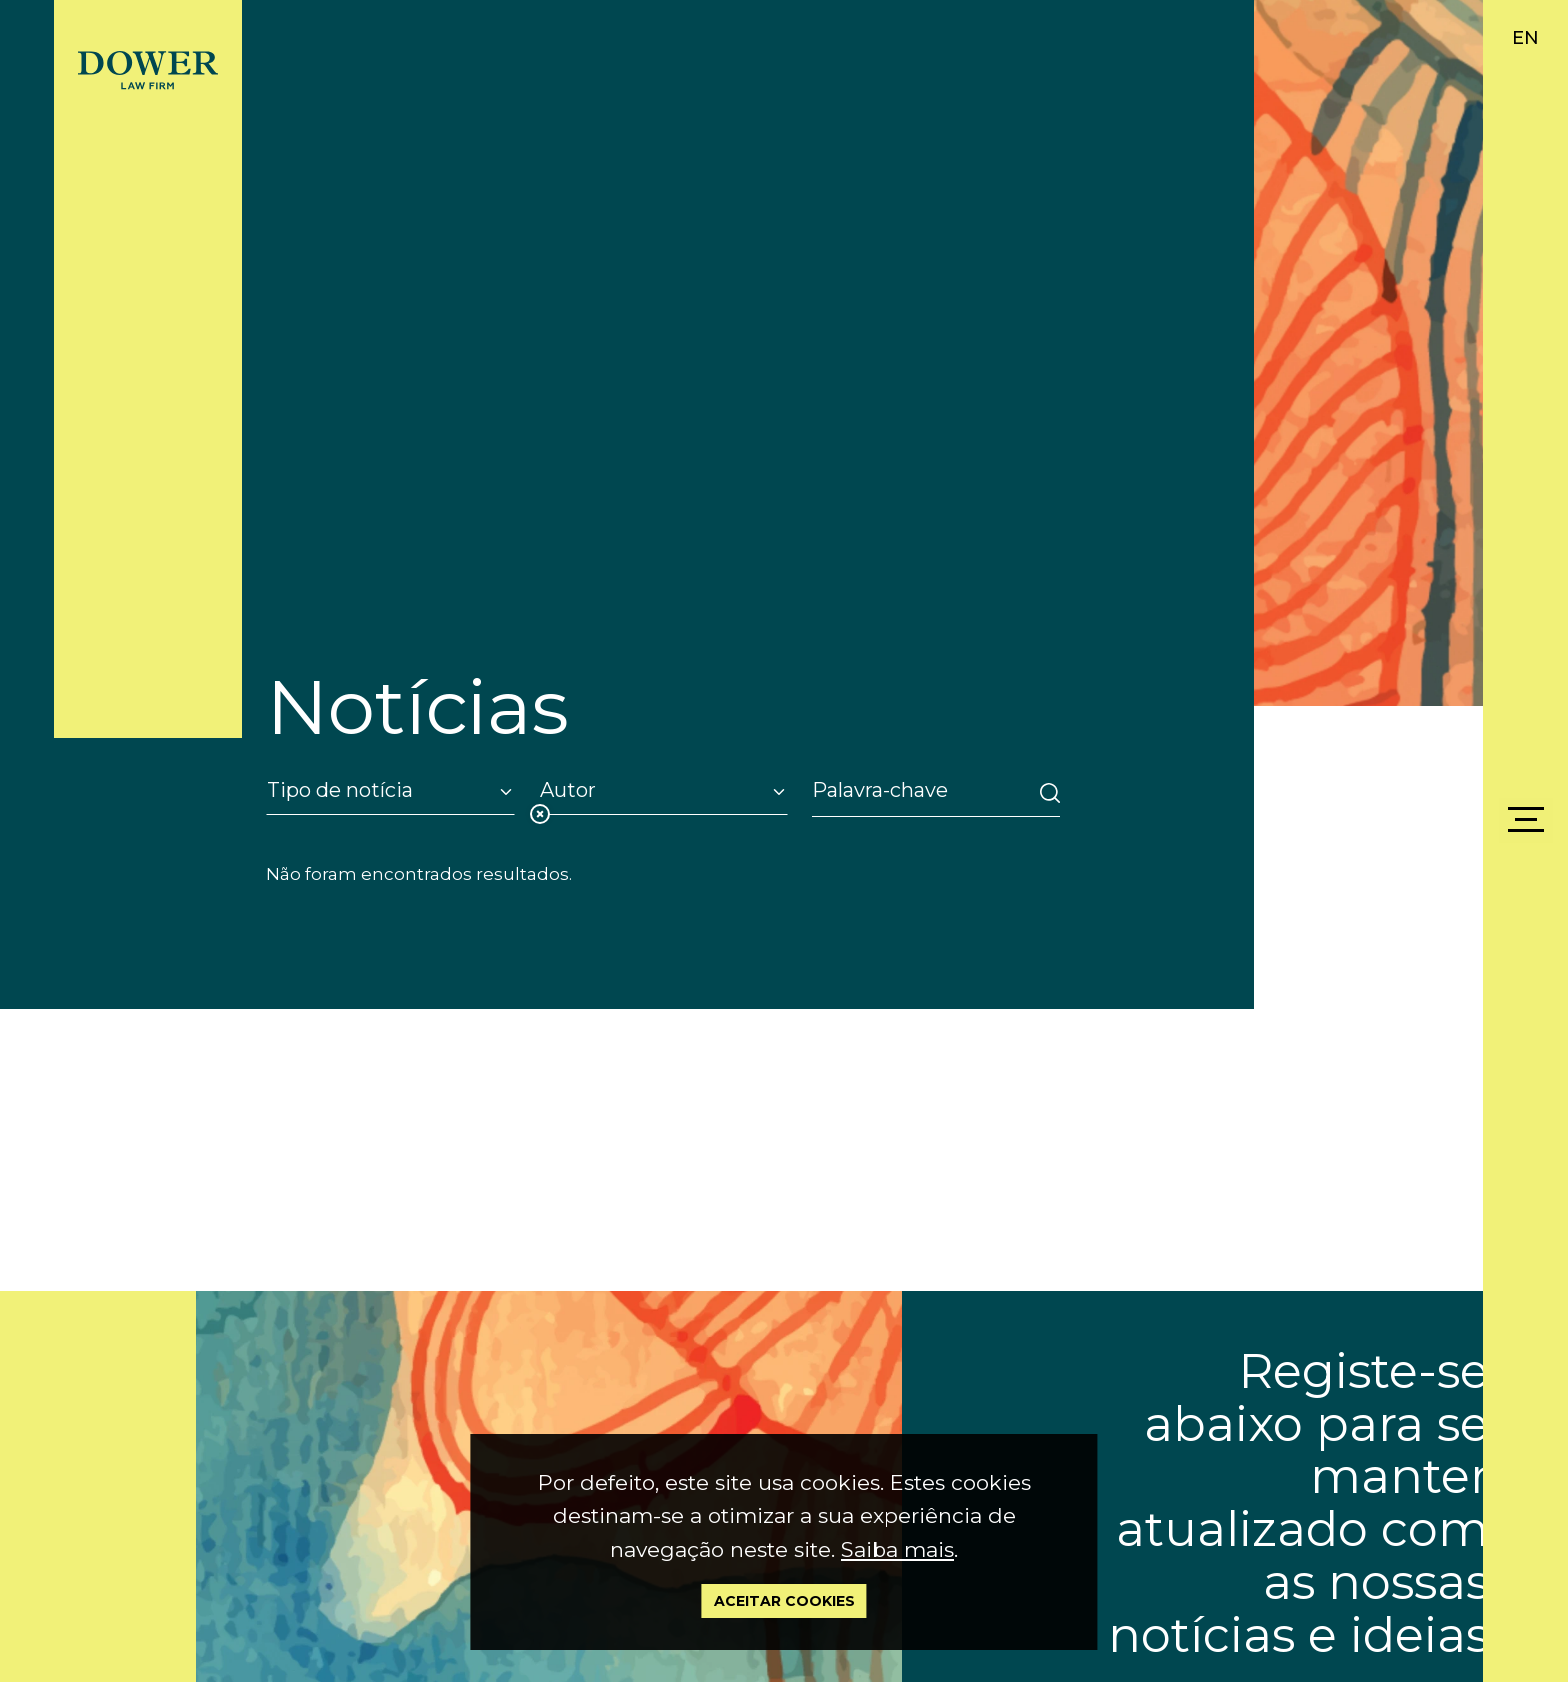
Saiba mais (897, 1549)
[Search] (919, 790)
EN (1525, 38)
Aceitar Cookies (784, 1601)
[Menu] (1526, 820)
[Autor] (663, 790)
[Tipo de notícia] (390, 790)
